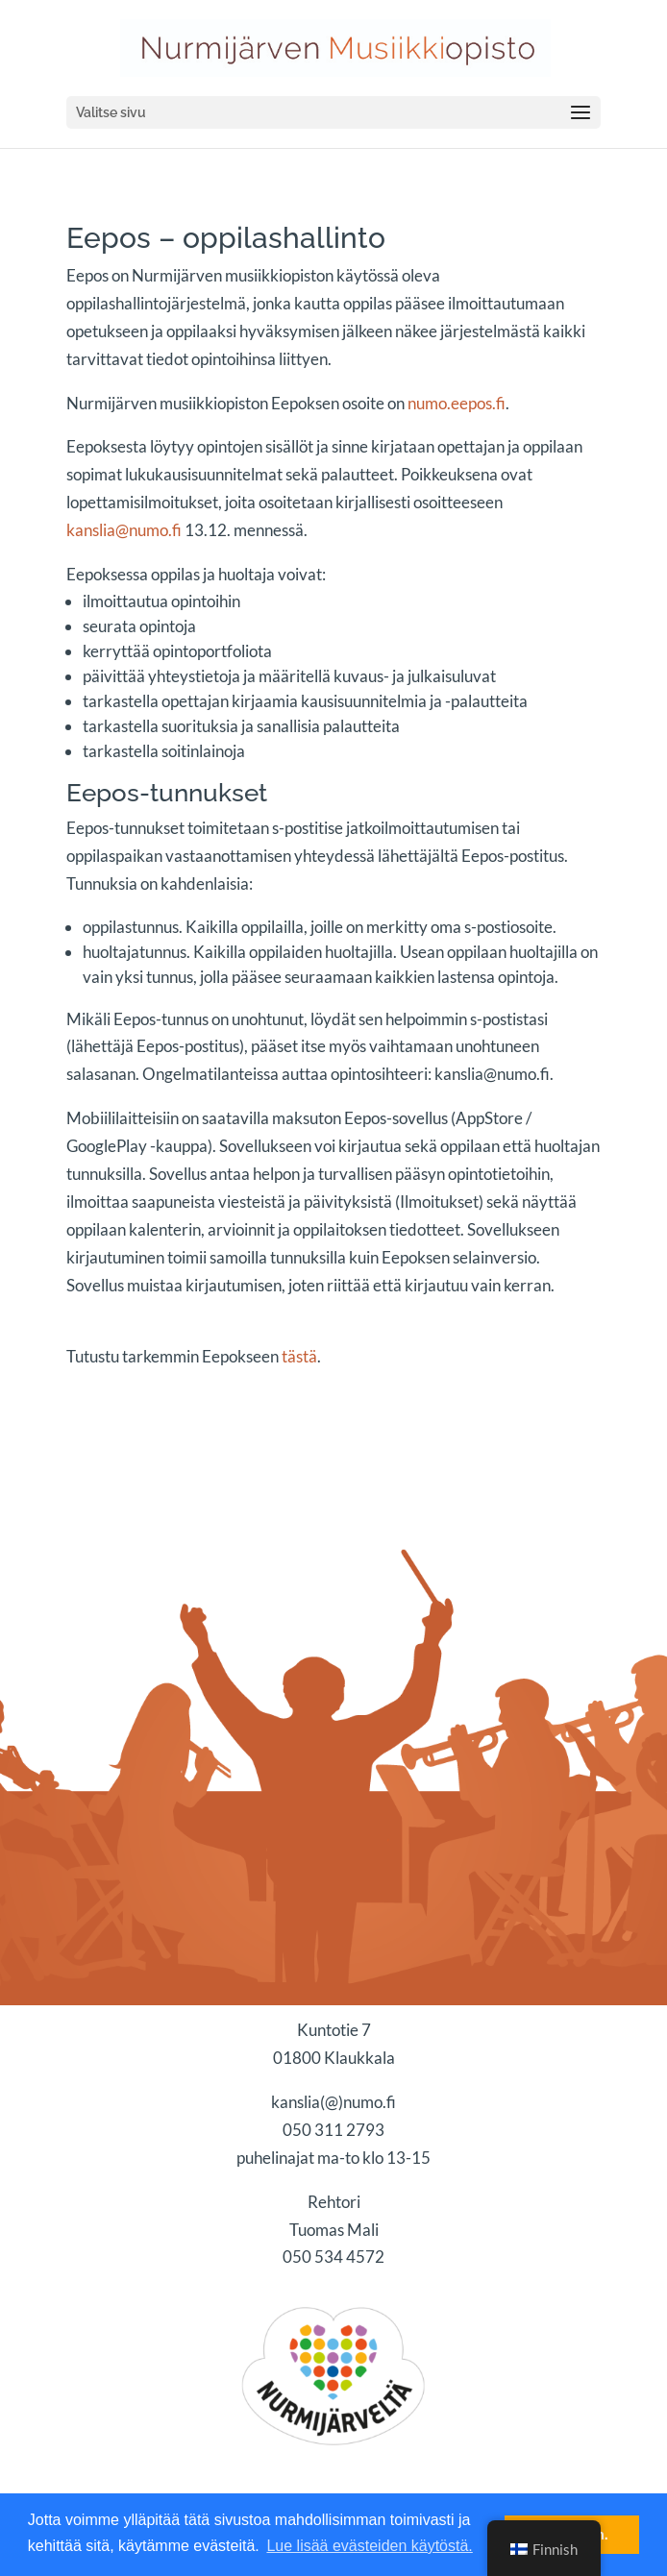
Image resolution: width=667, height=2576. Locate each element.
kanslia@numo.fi (124, 530)
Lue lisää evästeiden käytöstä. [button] (369, 2546)
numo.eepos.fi (457, 403)
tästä (299, 1356)
